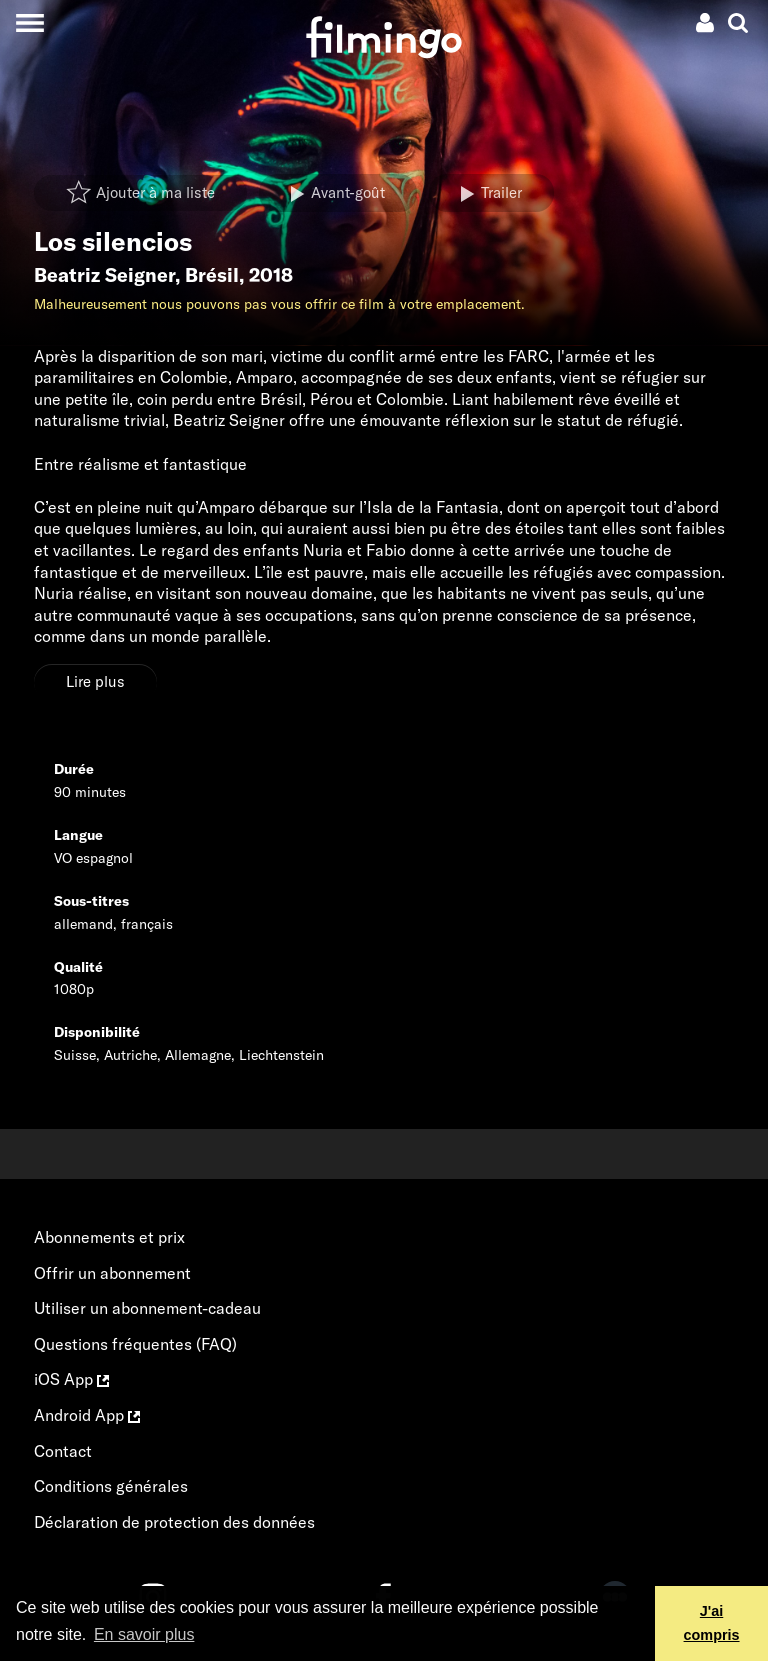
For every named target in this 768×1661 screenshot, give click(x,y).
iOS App (71, 1379)
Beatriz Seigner (104, 275)
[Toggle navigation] (29, 22)
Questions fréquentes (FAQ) (135, 1344)
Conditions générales (111, 1486)
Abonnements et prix (109, 1237)
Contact (63, 1451)
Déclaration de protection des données (174, 1522)
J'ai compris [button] (712, 1623)
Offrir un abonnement (112, 1273)
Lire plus (95, 681)
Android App (87, 1415)
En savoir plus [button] (144, 1634)
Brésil (212, 275)
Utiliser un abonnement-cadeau (147, 1308)
